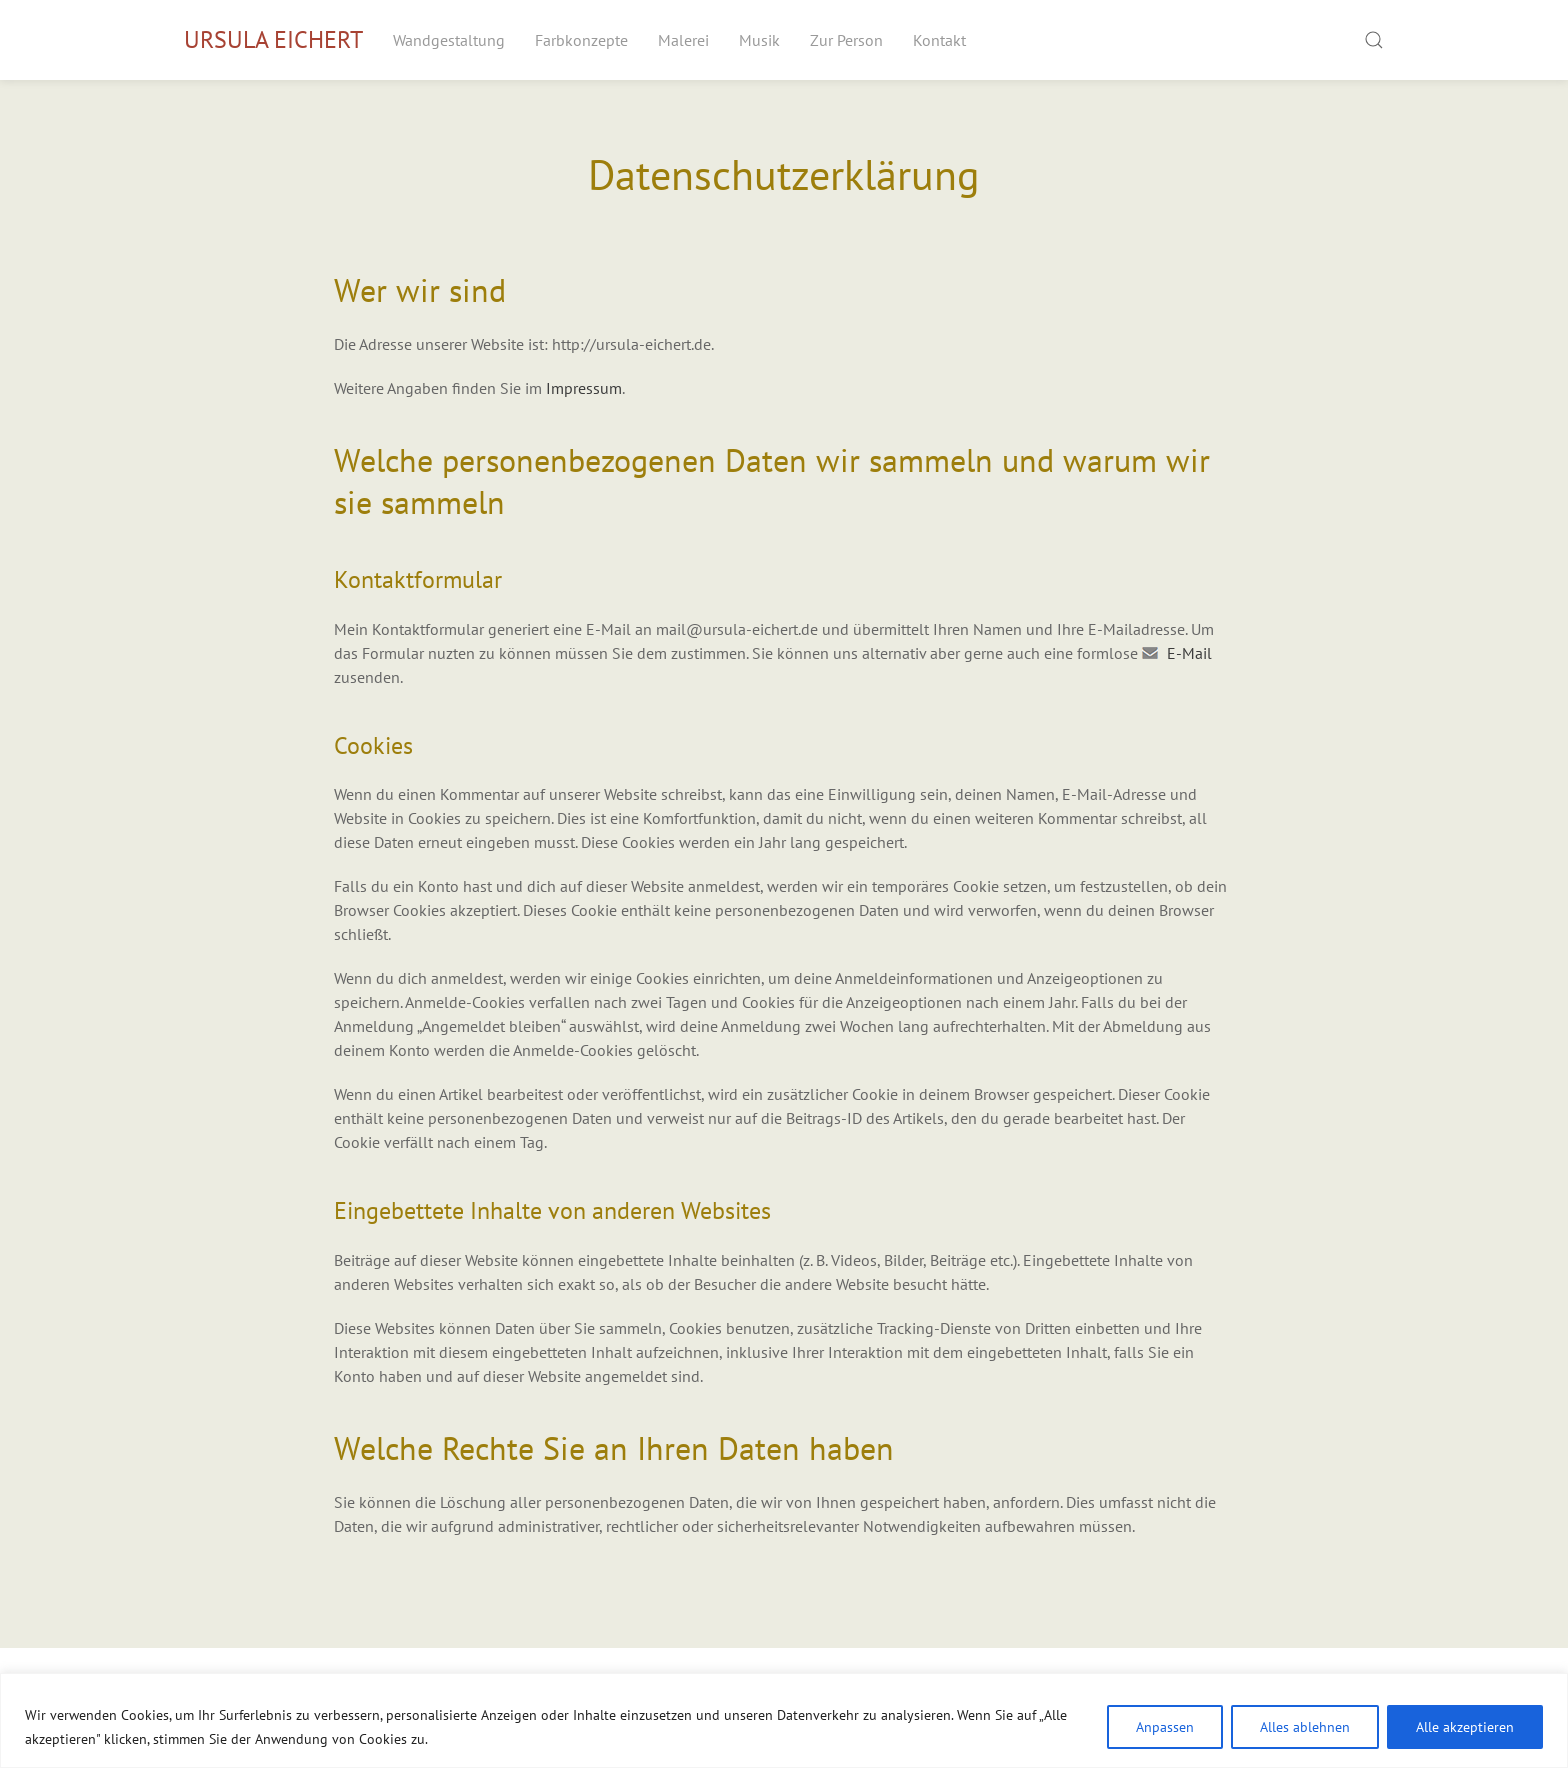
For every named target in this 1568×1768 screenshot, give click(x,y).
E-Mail (1189, 653)
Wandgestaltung (449, 40)
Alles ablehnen (1305, 1727)
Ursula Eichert (273, 39)
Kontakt (939, 40)
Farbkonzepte (581, 40)
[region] (784, 1720)
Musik (759, 40)
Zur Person (846, 40)
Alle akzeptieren (1465, 1727)
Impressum (584, 388)
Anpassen (1165, 1727)
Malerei (683, 40)
